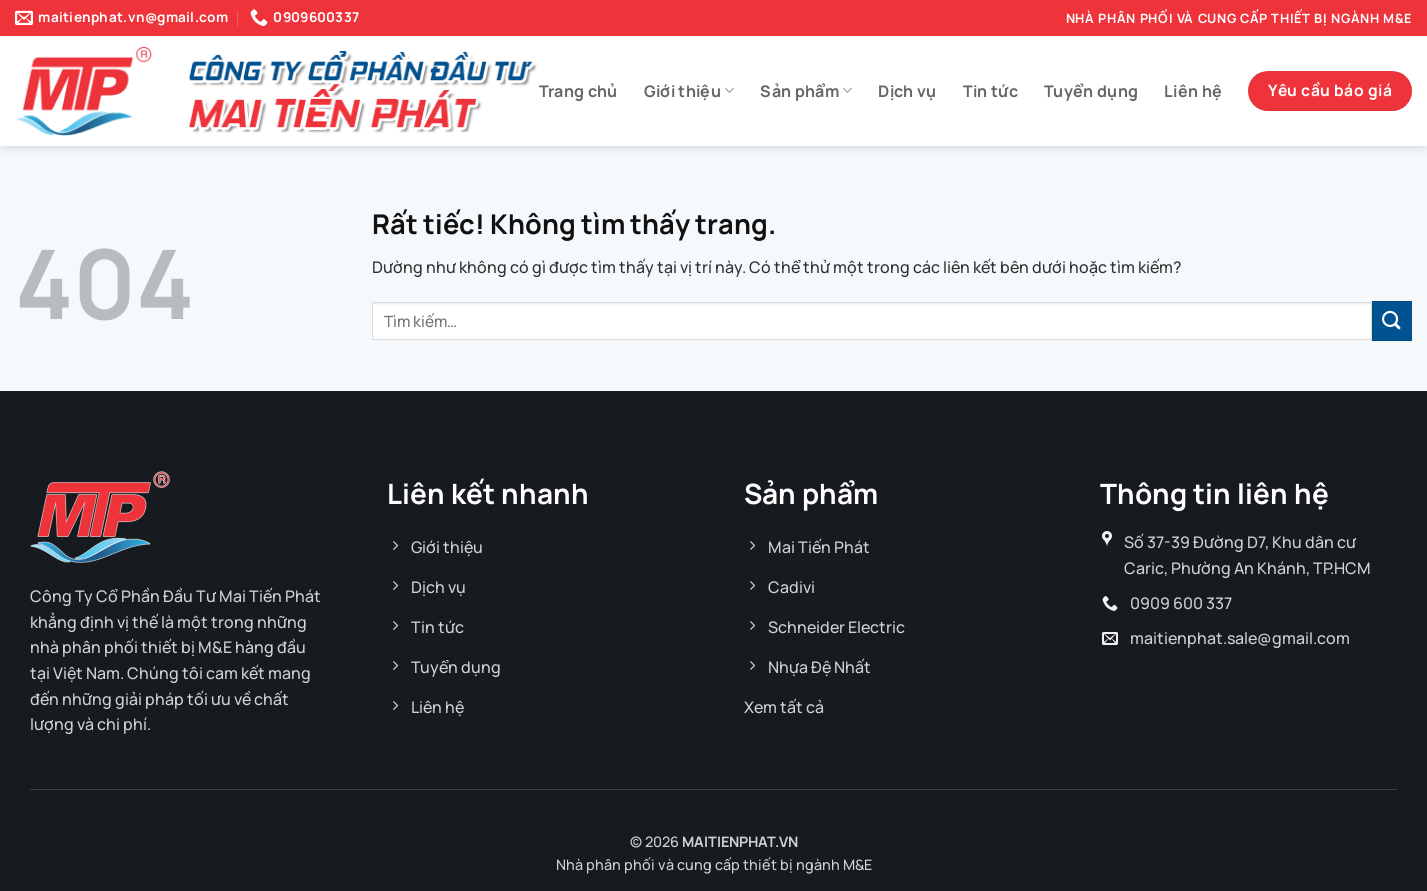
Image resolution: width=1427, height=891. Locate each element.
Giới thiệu (689, 91)
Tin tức (990, 91)
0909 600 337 (1181, 603)
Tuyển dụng (1091, 91)
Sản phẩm (806, 91)
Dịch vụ (907, 91)
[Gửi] (1392, 320)
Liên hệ (1193, 91)
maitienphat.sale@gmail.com (1240, 638)
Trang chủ (578, 91)
